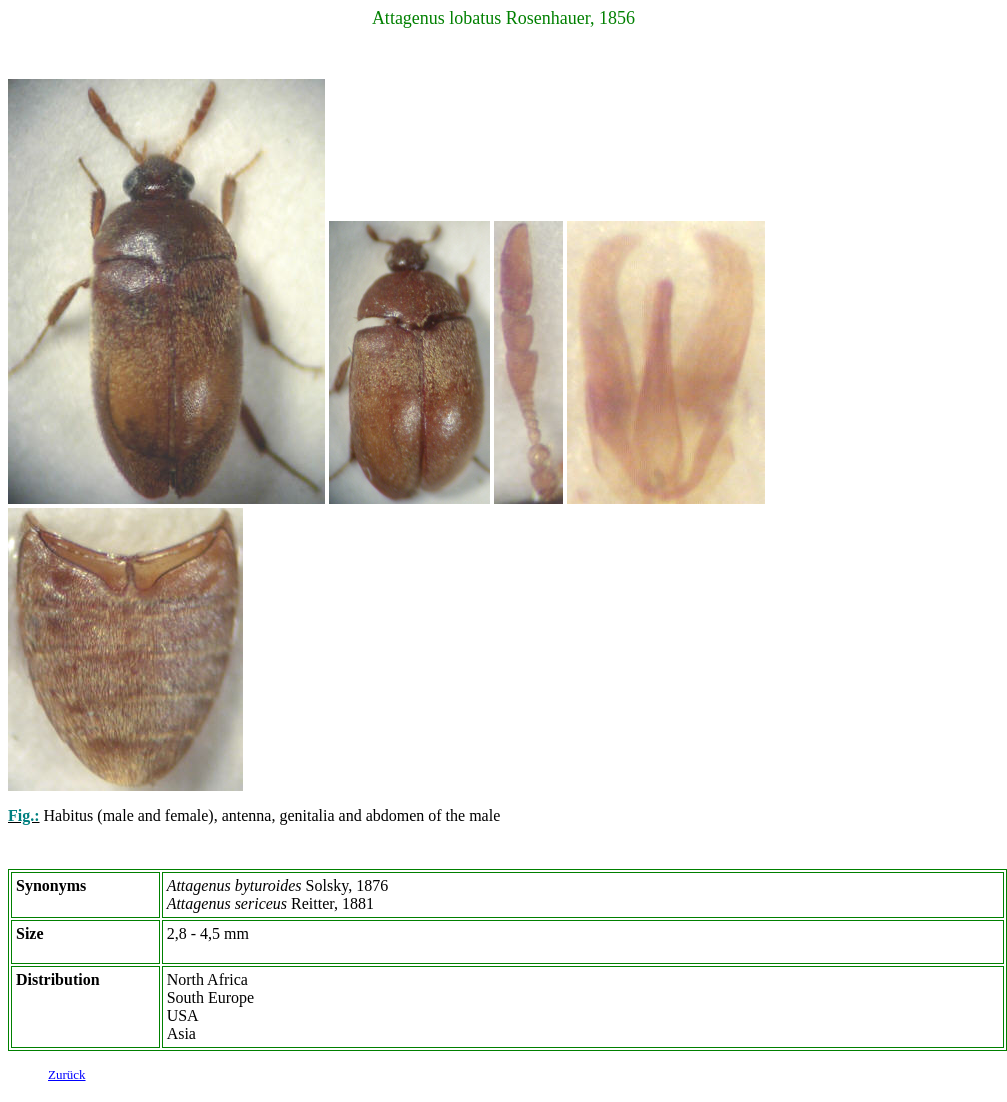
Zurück (67, 1077)
